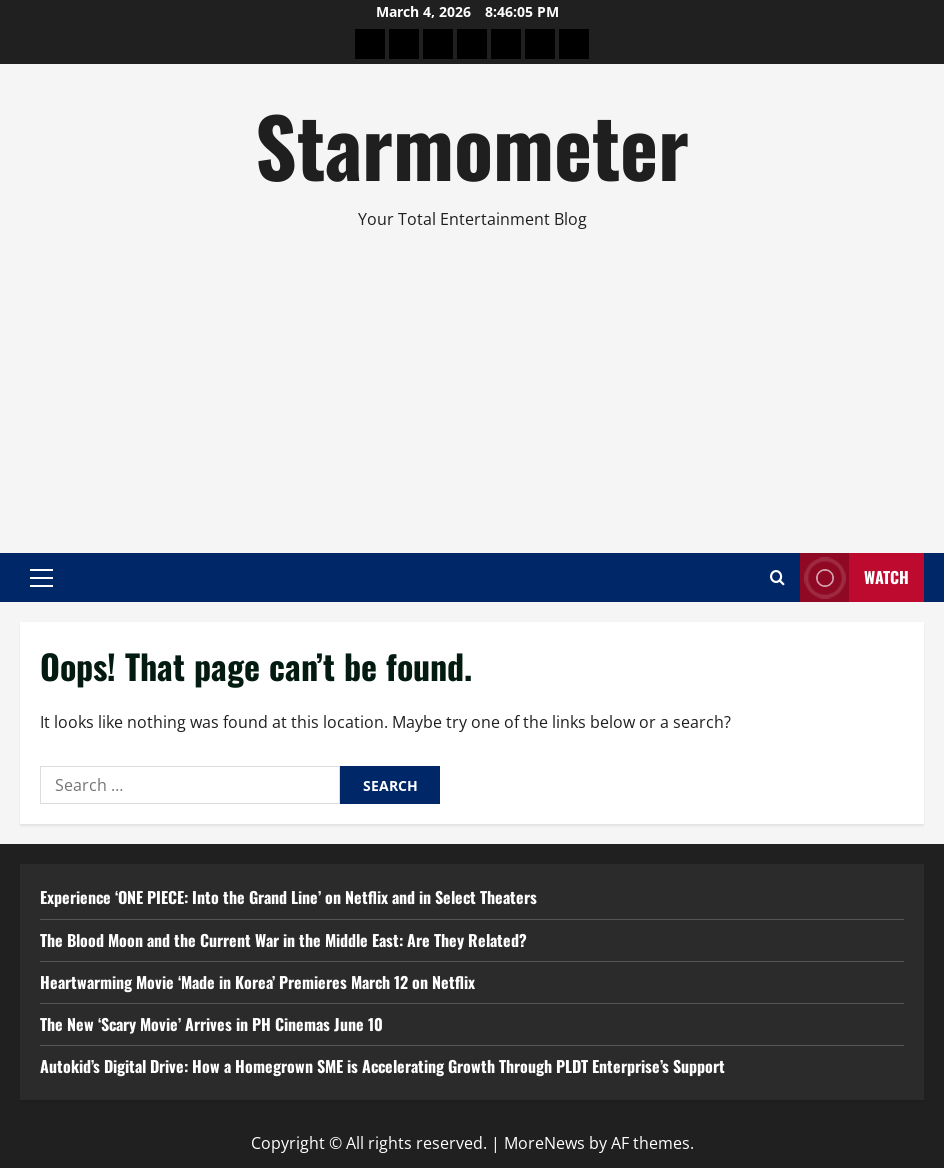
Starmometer (472, 144)
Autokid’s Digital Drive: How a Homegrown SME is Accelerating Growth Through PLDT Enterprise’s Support (382, 1066)
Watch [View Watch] (854, 577)
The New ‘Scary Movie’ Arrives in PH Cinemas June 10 (211, 1024)
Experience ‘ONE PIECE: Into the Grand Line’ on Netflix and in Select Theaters (288, 897)
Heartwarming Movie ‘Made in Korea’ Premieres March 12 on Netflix (257, 982)
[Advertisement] (472, 383)
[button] (41, 577)
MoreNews (544, 1143)
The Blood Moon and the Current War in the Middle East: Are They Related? (283, 940)
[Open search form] (777, 577)
